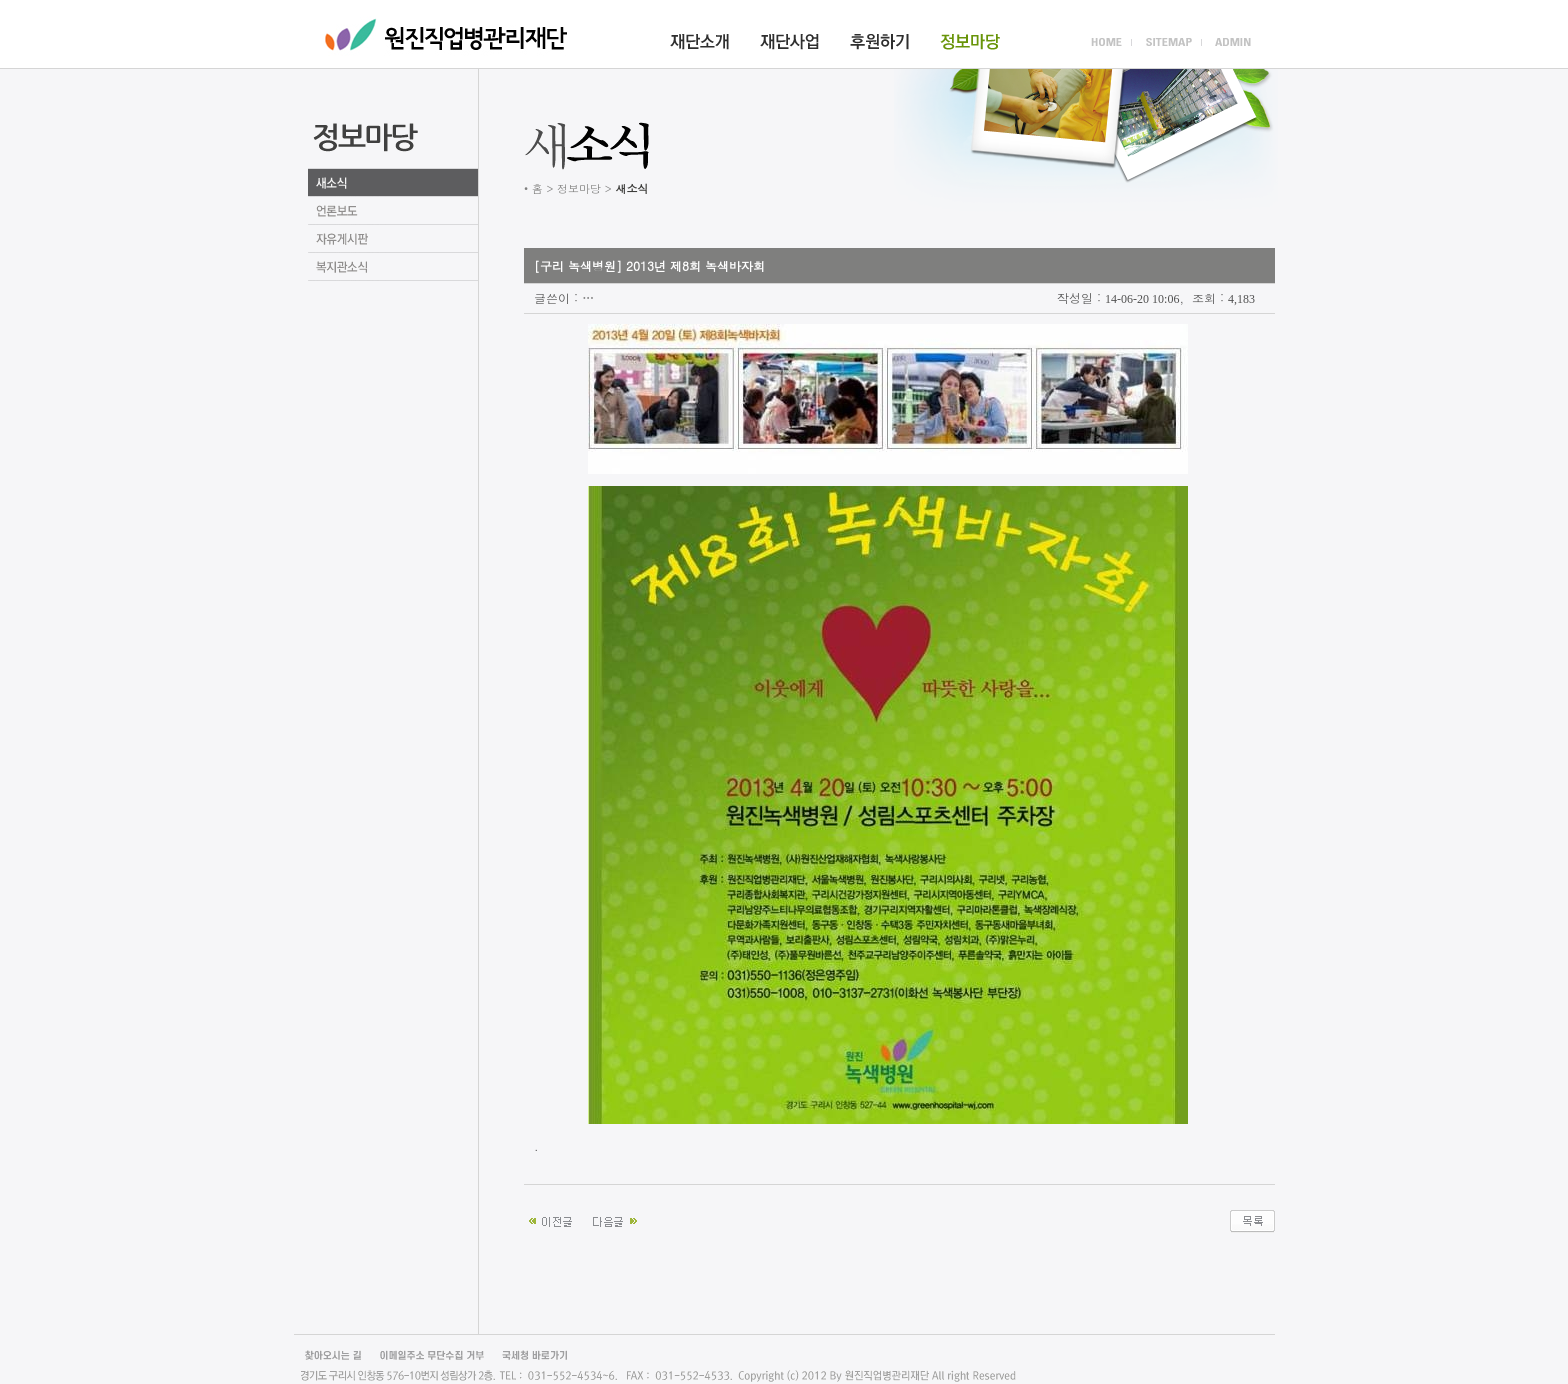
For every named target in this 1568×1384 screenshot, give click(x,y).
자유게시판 (393, 239)
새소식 (393, 183)
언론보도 (393, 211)
